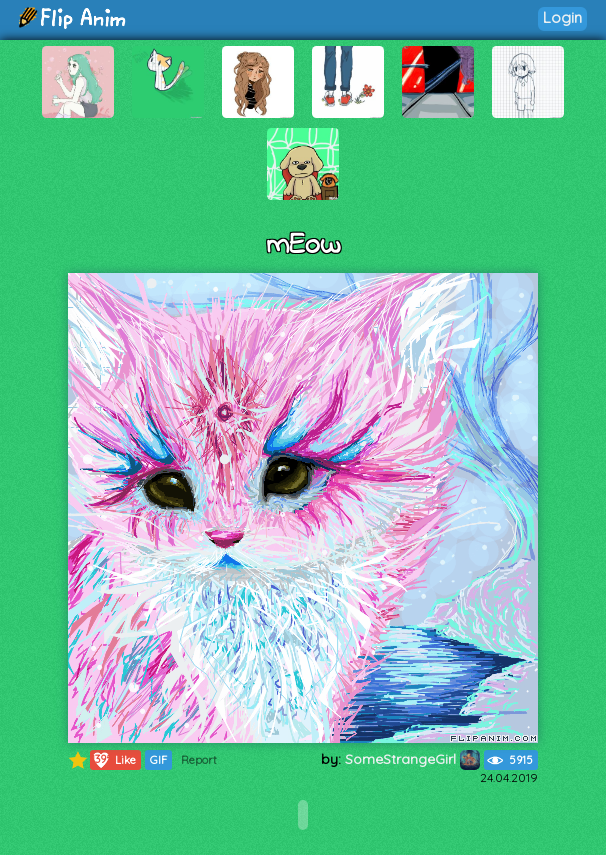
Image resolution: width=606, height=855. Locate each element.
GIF (158, 760)
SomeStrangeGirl (412, 759)
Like (113, 760)
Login (562, 17)
